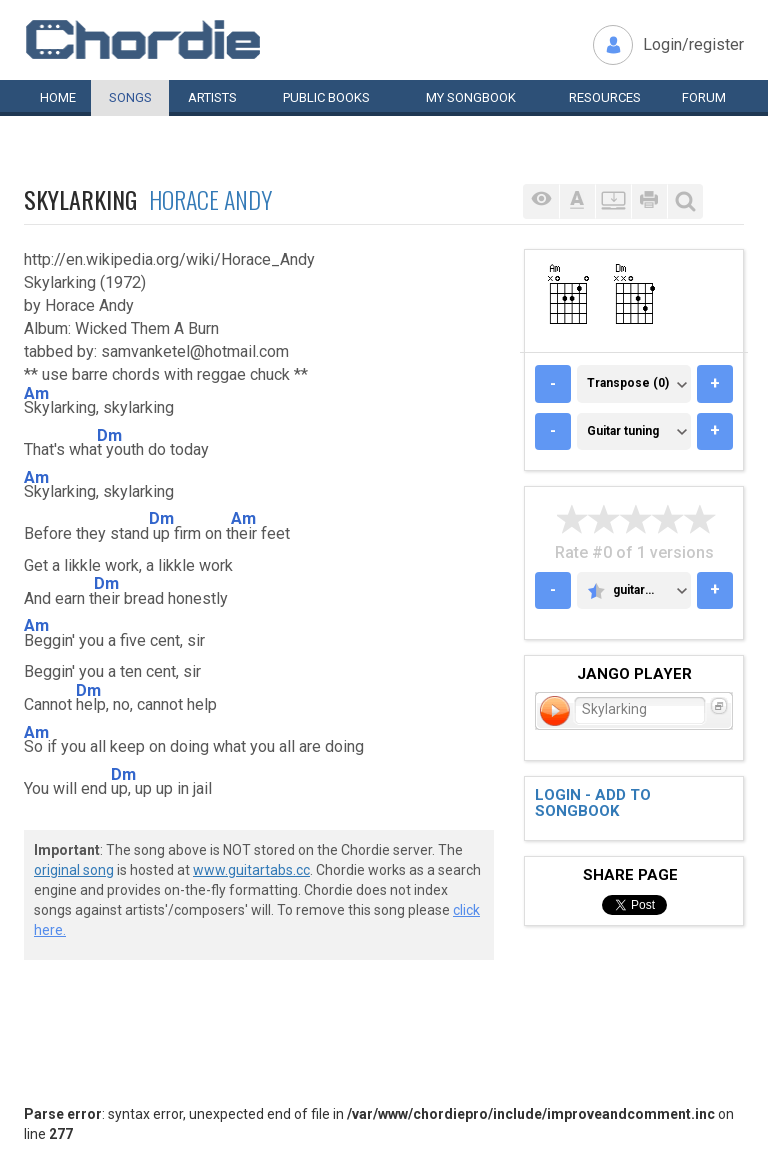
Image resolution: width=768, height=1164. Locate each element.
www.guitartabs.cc (251, 870)
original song (74, 870)
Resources (605, 97)
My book (471, 97)
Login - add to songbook (593, 803)
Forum (704, 97)
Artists (212, 97)
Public (326, 97)
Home (58, 97)
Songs (130, 97)
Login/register (693, 44)
